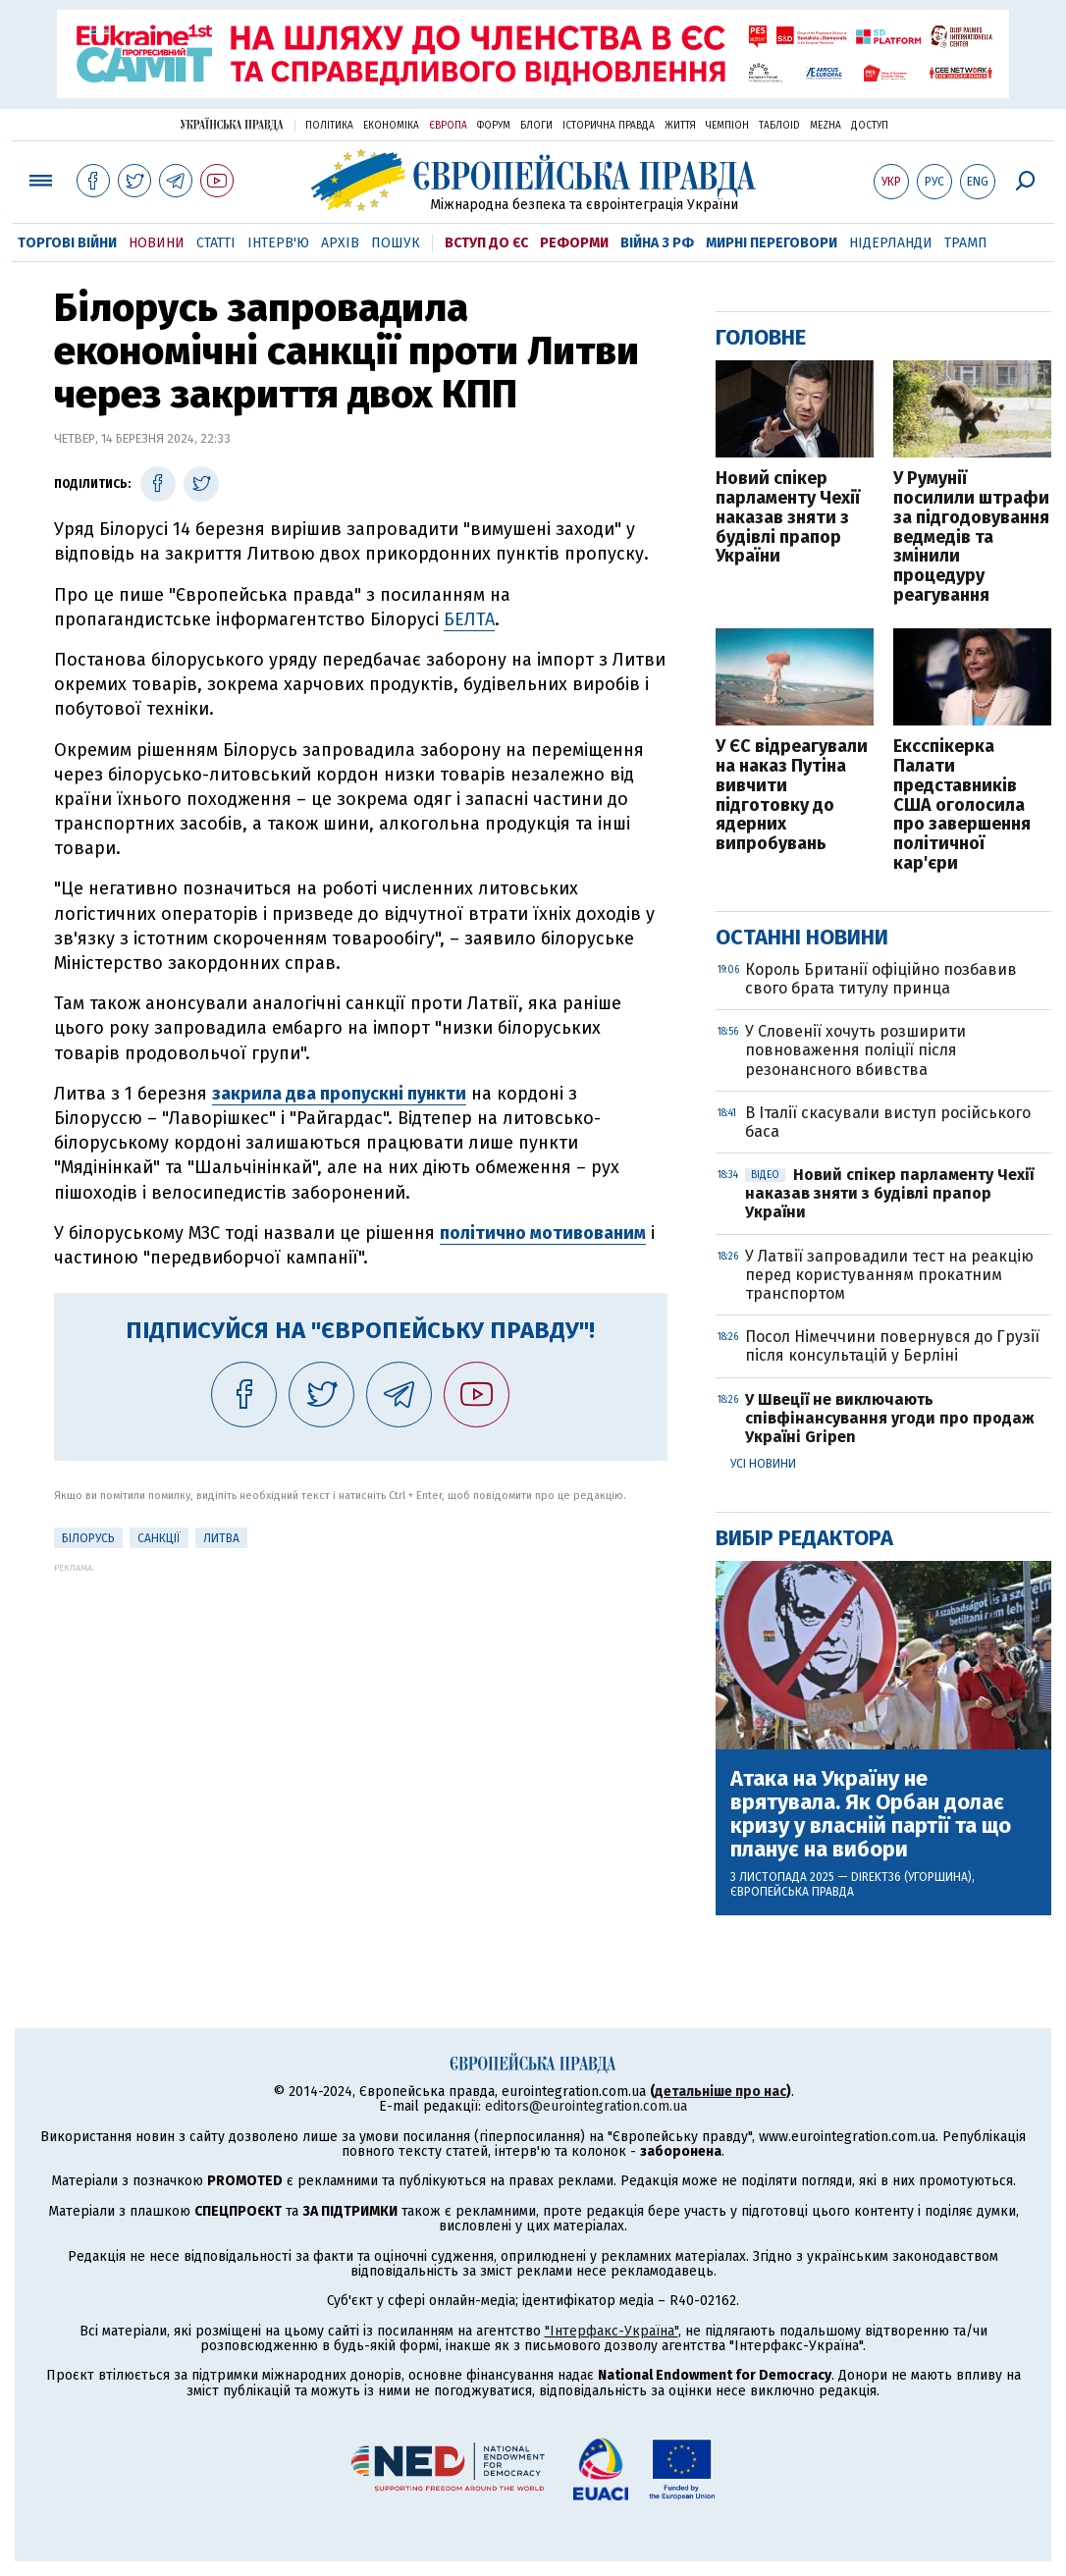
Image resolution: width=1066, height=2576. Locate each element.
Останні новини (802, 937)
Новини (157, 243)
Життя (680, 126)
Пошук (395, 243)
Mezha (825, 126)
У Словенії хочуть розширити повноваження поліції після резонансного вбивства (855, 1050)
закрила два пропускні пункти (339, 1093)
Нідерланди (891, 243)
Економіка (391, 126)
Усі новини (763, 1464)
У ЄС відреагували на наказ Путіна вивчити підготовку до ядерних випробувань (792, 795)
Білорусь (88, 1538)
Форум (493, 126)
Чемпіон (727, 126)
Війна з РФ (657, 243)
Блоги (536, 126)
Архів (340, 243)
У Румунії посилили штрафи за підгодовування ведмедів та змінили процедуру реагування (971, 537)
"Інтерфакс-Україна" (611, 2331)
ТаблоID (779, 126)
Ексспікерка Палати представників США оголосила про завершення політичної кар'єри (962, 805)
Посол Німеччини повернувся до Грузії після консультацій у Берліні (892, 1346)
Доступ (869, 126)
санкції (159, 1538)
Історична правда (608, 126)
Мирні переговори (771, 243)
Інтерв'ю (278, 243)
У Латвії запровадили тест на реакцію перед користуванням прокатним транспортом (889, 1275)
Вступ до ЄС (486, 243)
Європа (448, 126)
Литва (221, 1538)
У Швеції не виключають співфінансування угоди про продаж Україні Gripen (890, 1418)
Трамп (965, 243)
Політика (329, 126)
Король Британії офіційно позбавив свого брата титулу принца (881, 978)
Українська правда (232, 124)
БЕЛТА (469, 619)
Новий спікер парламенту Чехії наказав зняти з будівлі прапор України (788, 517)
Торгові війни (67, 243)
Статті (216, 243)
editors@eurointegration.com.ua (586, 2106)
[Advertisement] (360, 1710)
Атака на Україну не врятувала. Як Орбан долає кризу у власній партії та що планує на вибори (870, 1814)
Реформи (574, 243)
